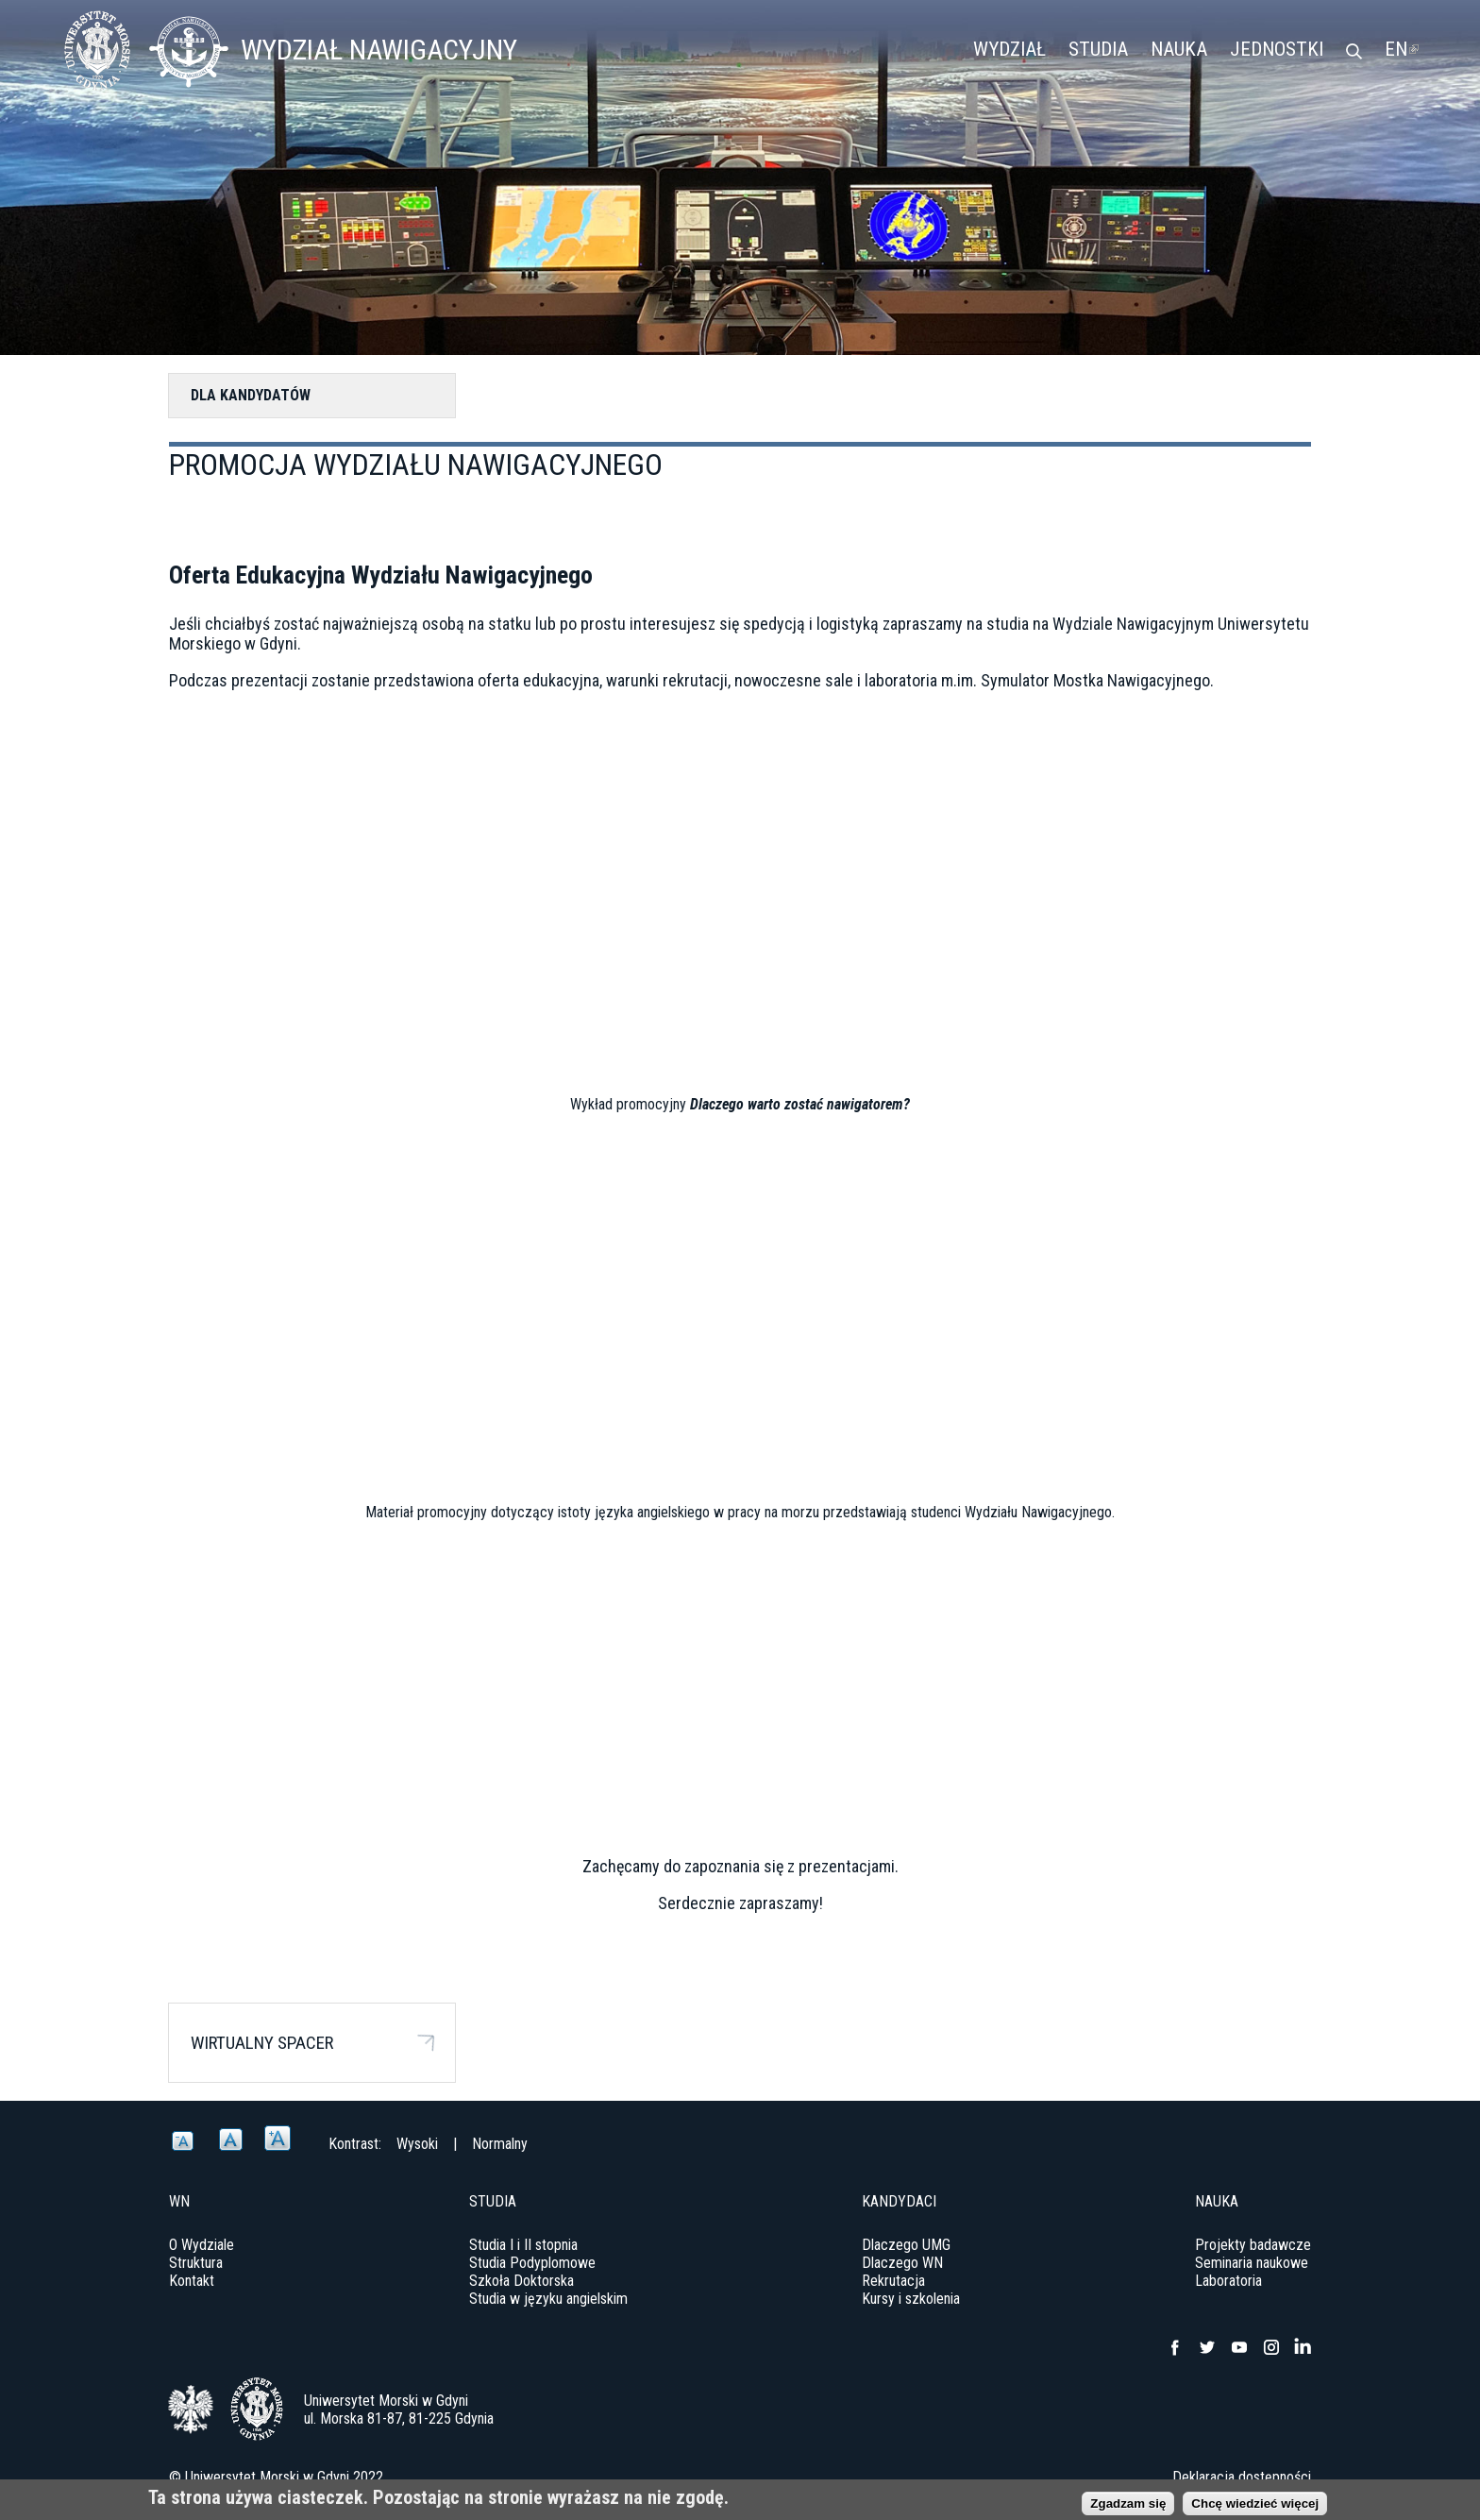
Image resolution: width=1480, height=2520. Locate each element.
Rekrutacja (893, 2281)
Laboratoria (1228, 2281)
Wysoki (417, 2144)
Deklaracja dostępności (1241, 2477)
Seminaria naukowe (1251, 2263)
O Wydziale (201, 2245)
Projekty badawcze (1253, 2245)
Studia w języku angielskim (548, 2299)
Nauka (1179, 49)
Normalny (500, 2144)
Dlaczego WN (902, 2263)
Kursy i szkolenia (911, 2299)
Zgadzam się (1128, 2503)
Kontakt (191, 2281)
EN (1402, 49)
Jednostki (1276, 49)
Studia (1098, 49)
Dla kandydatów (251, 395)
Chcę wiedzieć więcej (1255, 2503)
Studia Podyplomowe (532, 2263)
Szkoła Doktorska (521, 2281)
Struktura (196, 2263)
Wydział (1009, 49)
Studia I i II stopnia (523, 2245)
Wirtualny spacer (262, 2043)
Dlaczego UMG (906, 2245)
